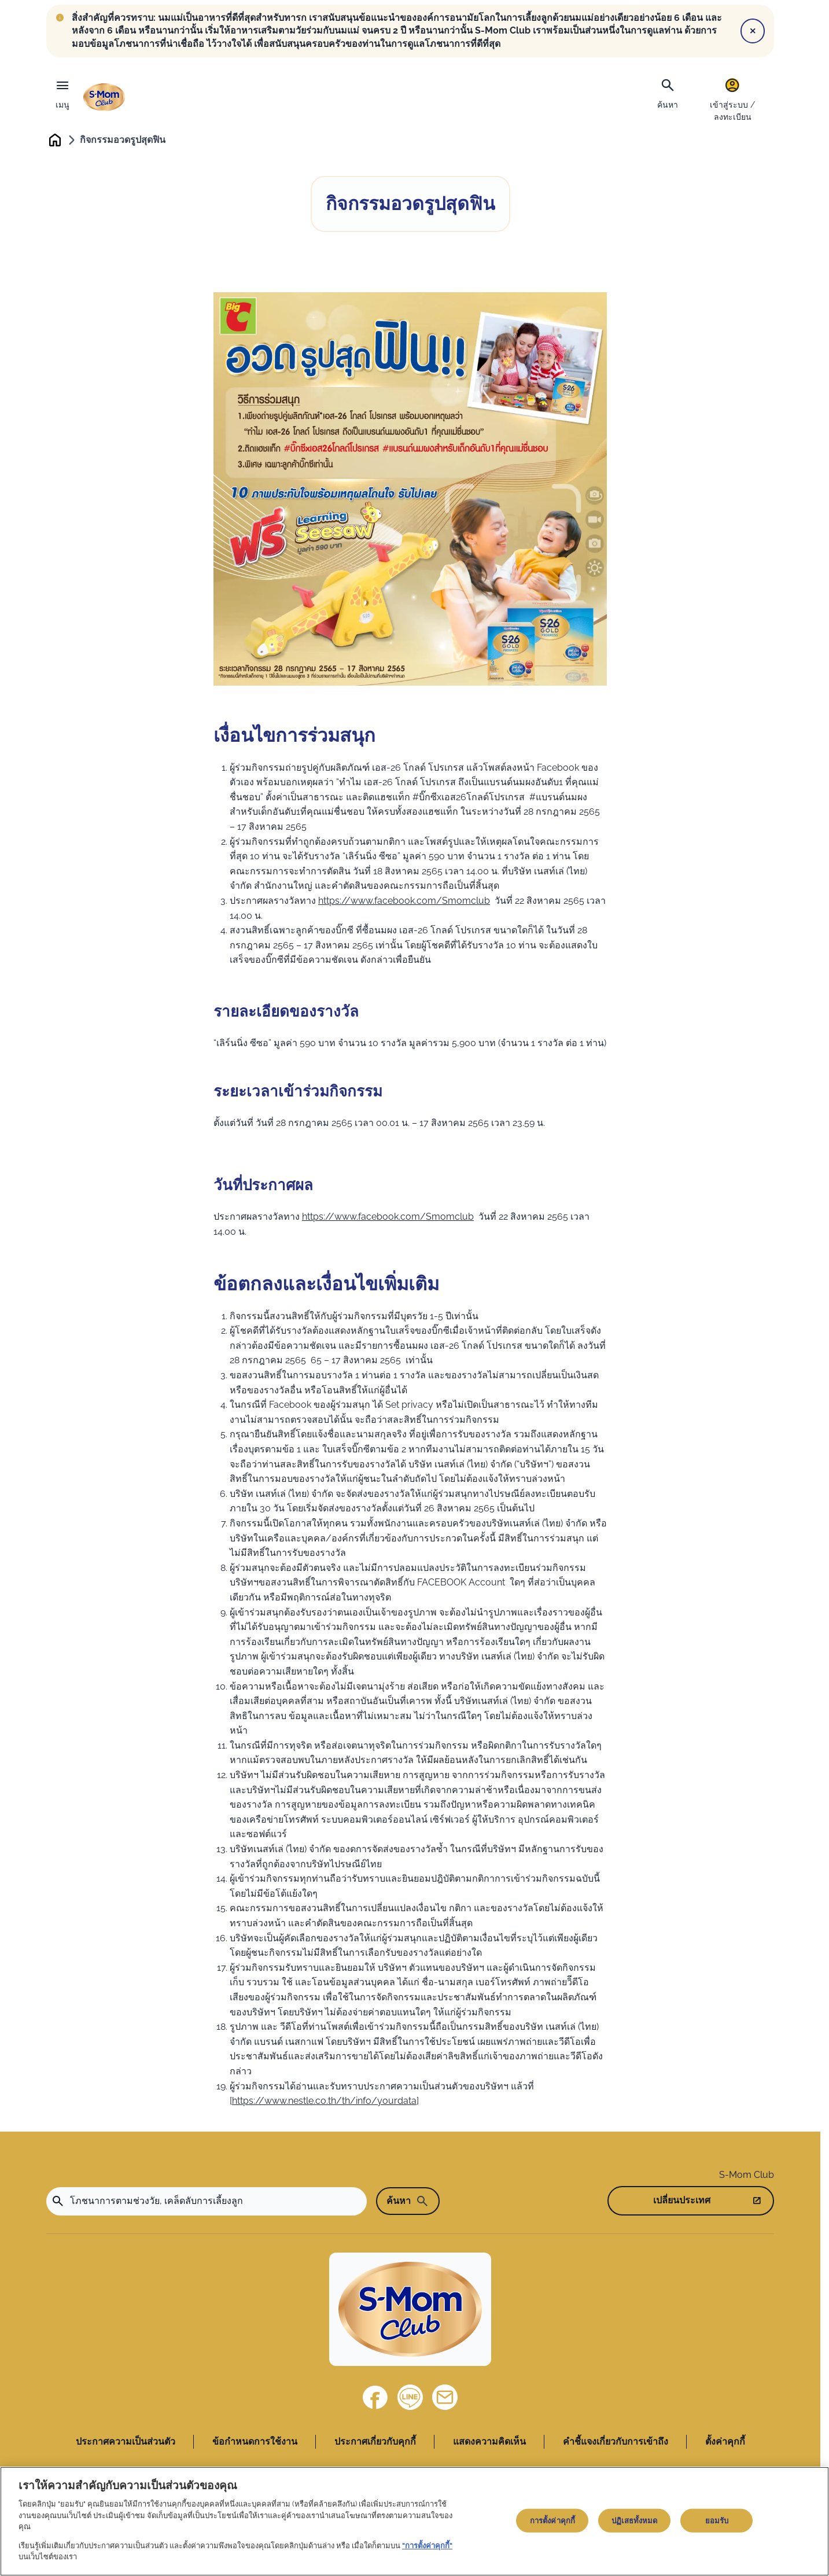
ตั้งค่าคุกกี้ (725, 2443)
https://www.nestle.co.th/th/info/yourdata (324, 2102)
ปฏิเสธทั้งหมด (634, 2520)
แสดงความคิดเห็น (489, 2443)
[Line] (410, 2399)
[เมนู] (62, 91)
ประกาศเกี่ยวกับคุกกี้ (375, 2443)
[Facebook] (375, 2399)
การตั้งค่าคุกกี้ (552, 2520)
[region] (414, 2521)
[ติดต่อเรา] (445, 2399)
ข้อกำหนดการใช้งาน (254, 2443)
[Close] (752, 31)
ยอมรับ (717, 2520)
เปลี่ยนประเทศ (681, 2202)
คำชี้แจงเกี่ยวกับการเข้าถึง (615, 2443)
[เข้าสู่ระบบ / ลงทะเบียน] (732, 99)
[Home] (410, 2311)
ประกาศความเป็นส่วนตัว (125, 2443)
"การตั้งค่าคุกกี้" (427, 2545)
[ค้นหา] (667, 92)
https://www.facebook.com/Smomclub (404, 902)
